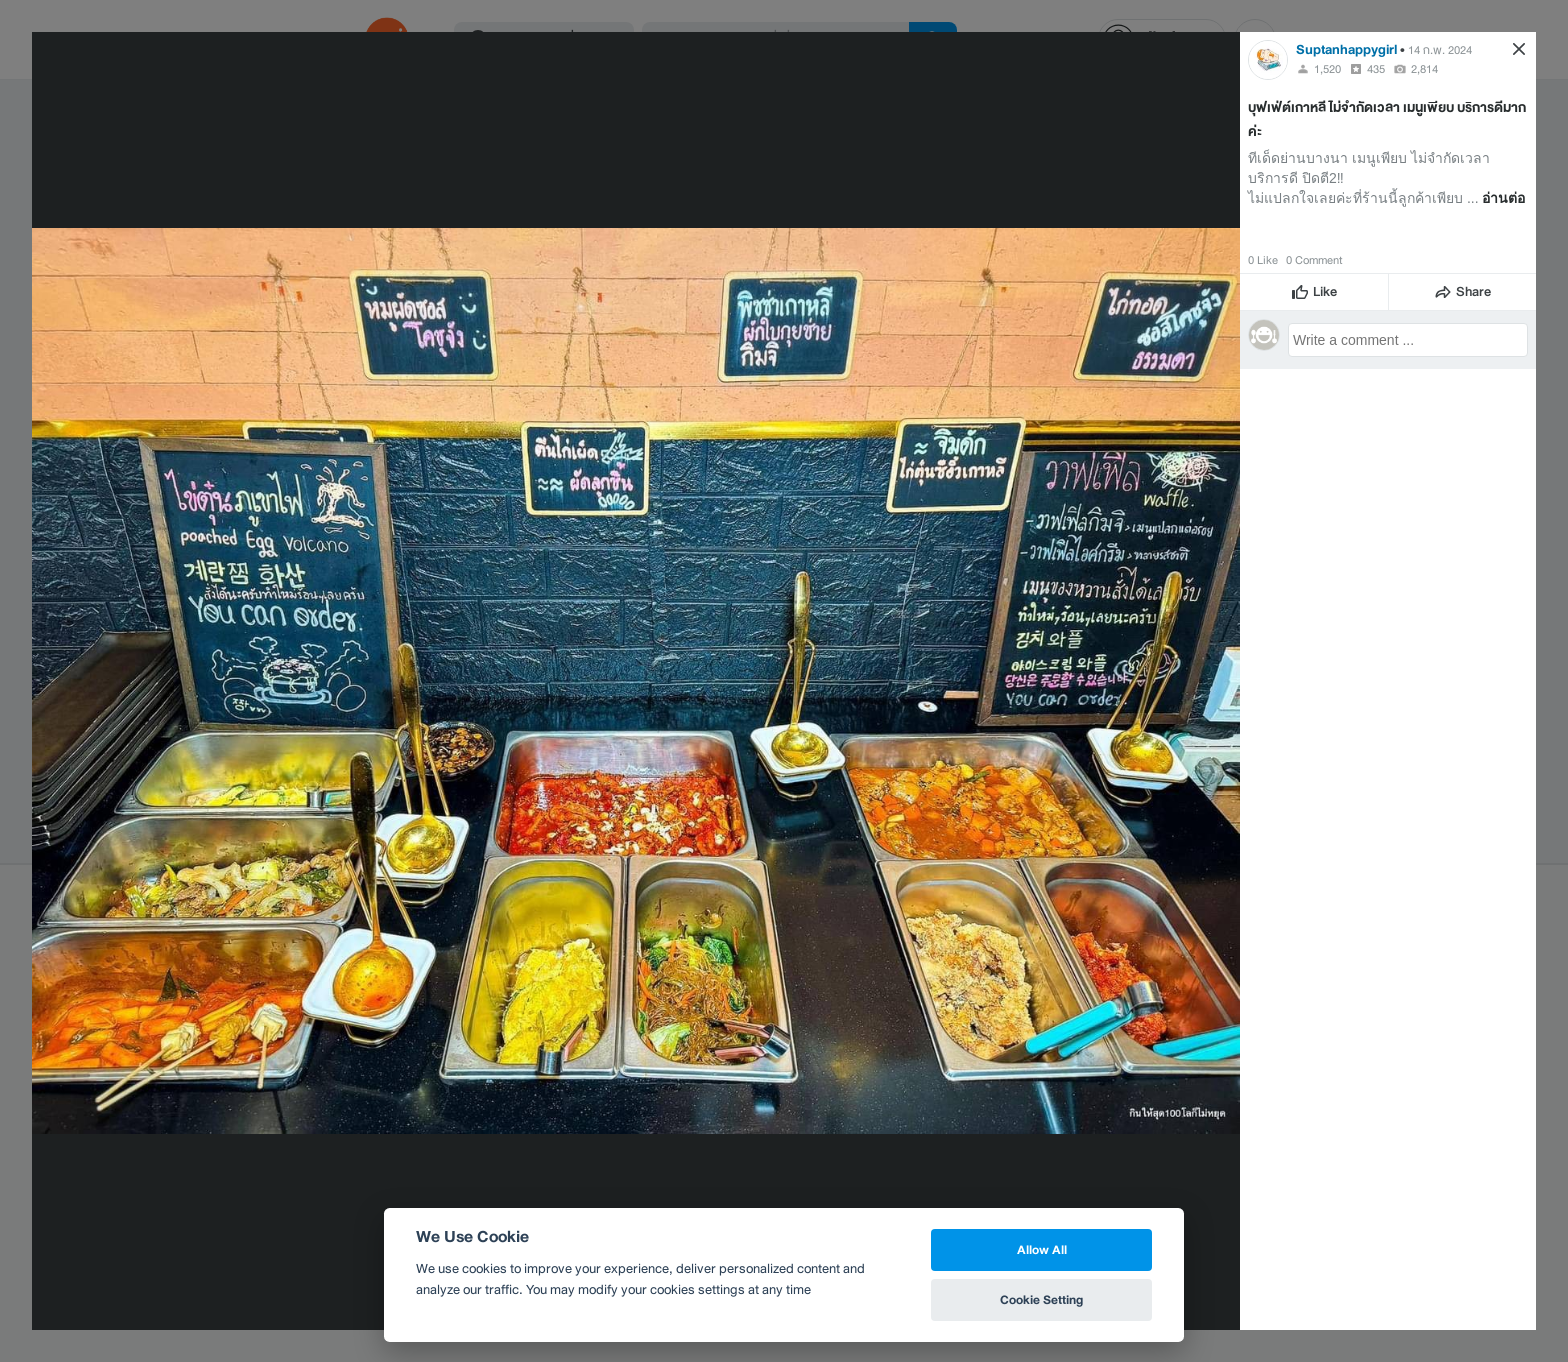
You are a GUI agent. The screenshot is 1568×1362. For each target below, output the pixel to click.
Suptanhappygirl (1346, 49)
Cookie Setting (1041, 1299)
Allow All (1042, 1249)
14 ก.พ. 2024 (1440, 50)
